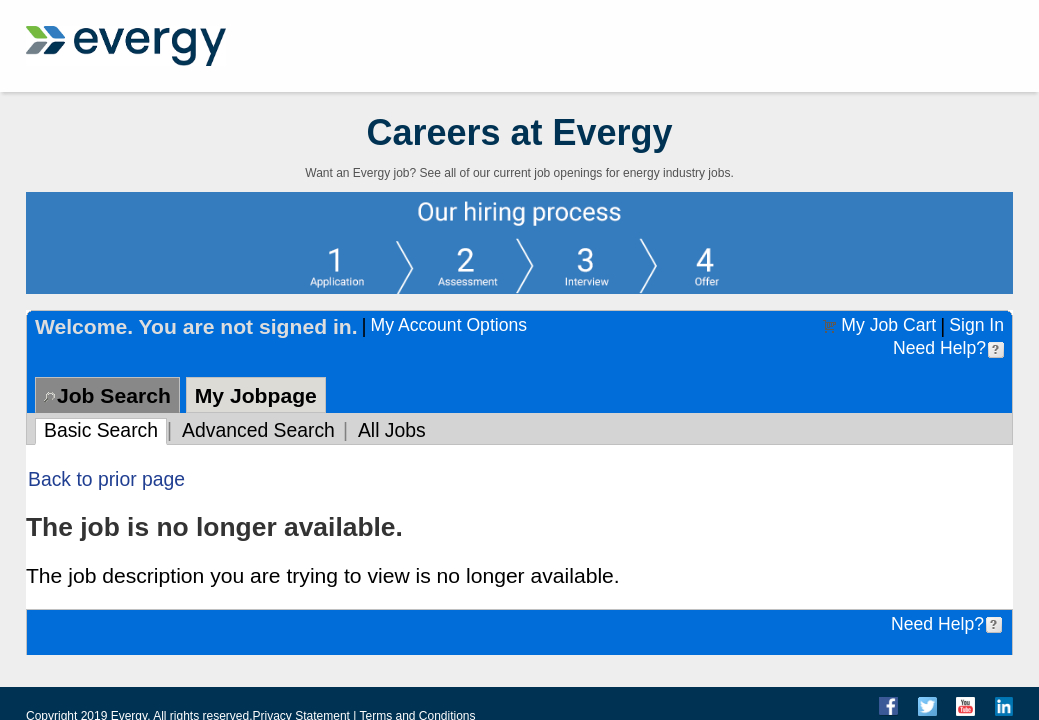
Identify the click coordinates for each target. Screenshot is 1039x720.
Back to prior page (106, 479)
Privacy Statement (301, 713)
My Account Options (449, 325)
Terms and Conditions (417, 713)
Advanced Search (258, 430)
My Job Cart (888, 325)
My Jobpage (256, 395)
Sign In (976, 325)
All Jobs (392, 430)
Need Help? (939, 348)
